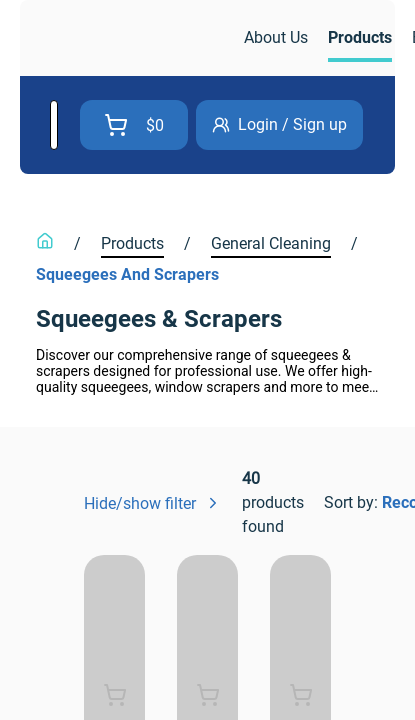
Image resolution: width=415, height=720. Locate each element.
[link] (134, 38)
